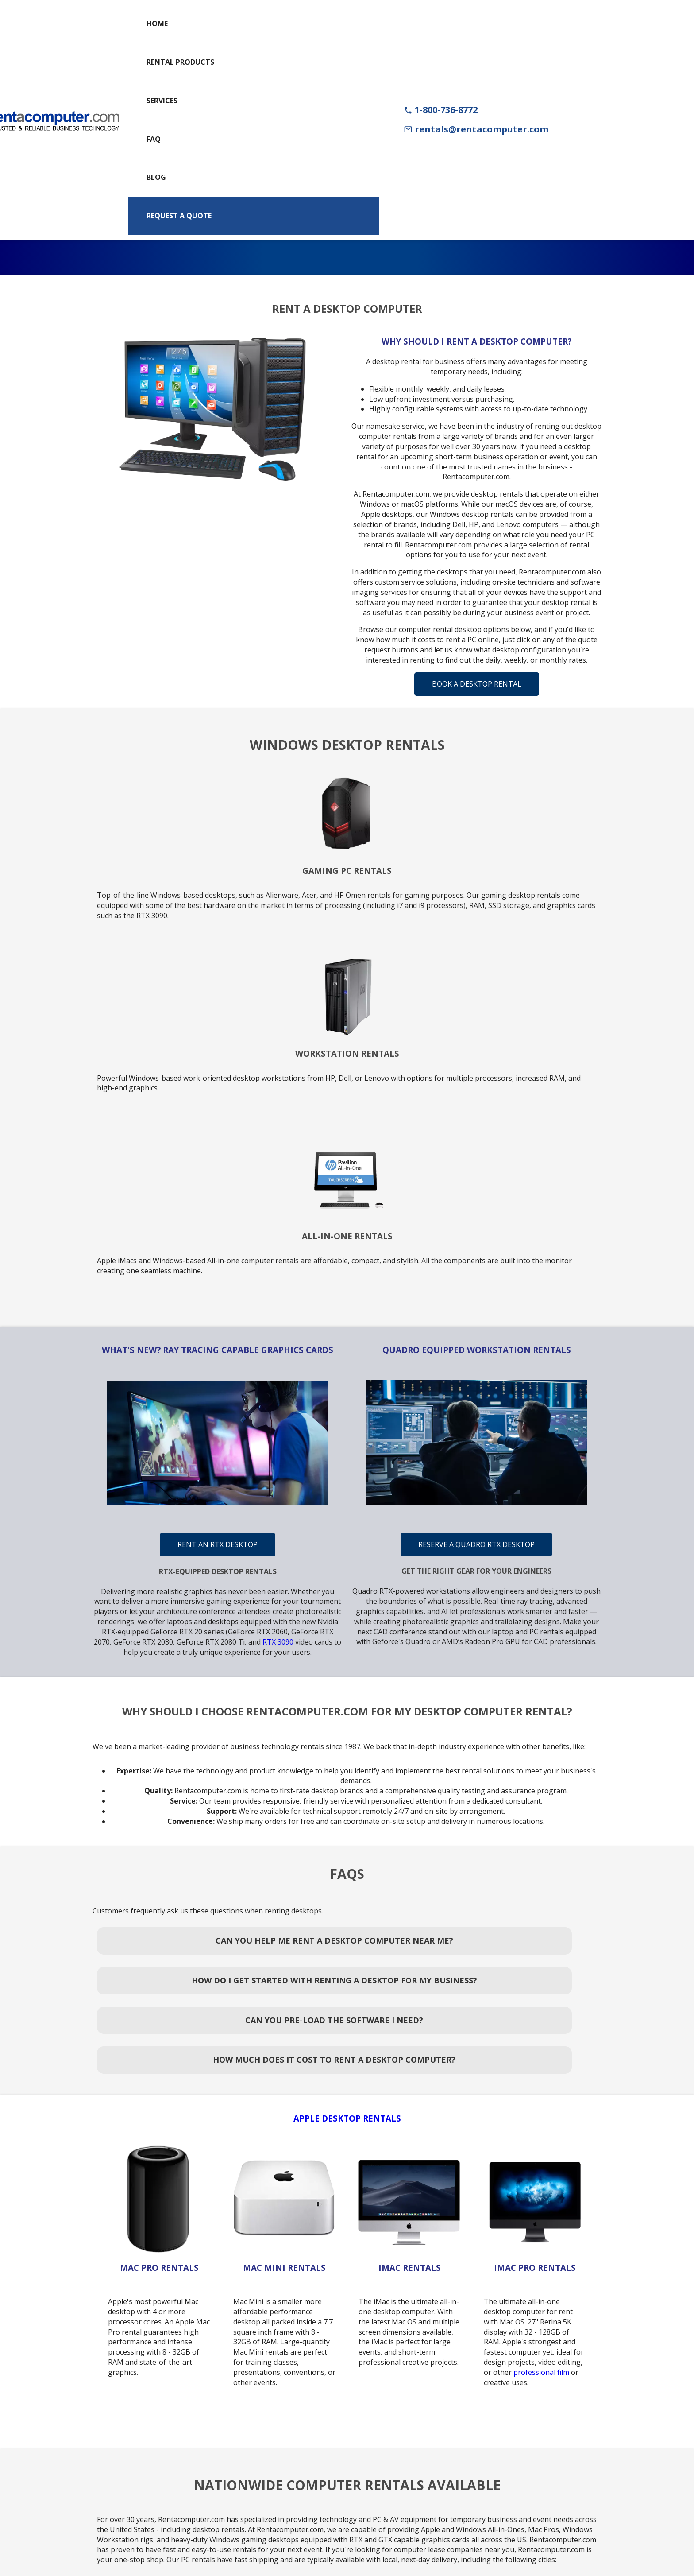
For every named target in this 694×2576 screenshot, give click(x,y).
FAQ (154, 139)
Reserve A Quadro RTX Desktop (476, 1544)
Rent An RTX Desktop (217, 1544)
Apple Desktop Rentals (347, 2118)
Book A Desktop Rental (476, 684)
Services (162, 100)
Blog (156, 177)
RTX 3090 (277, 1642)
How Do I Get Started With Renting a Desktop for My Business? (334, 1980)
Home (157, 23)
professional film (541, 2372)
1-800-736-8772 (441, 110)
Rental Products (180, 62)
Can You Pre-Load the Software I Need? (334, 2020)
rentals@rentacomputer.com (476, 129)
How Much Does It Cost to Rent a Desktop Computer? (334, 2059)
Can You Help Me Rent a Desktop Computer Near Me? (334, 1940)
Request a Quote (179, 216)
